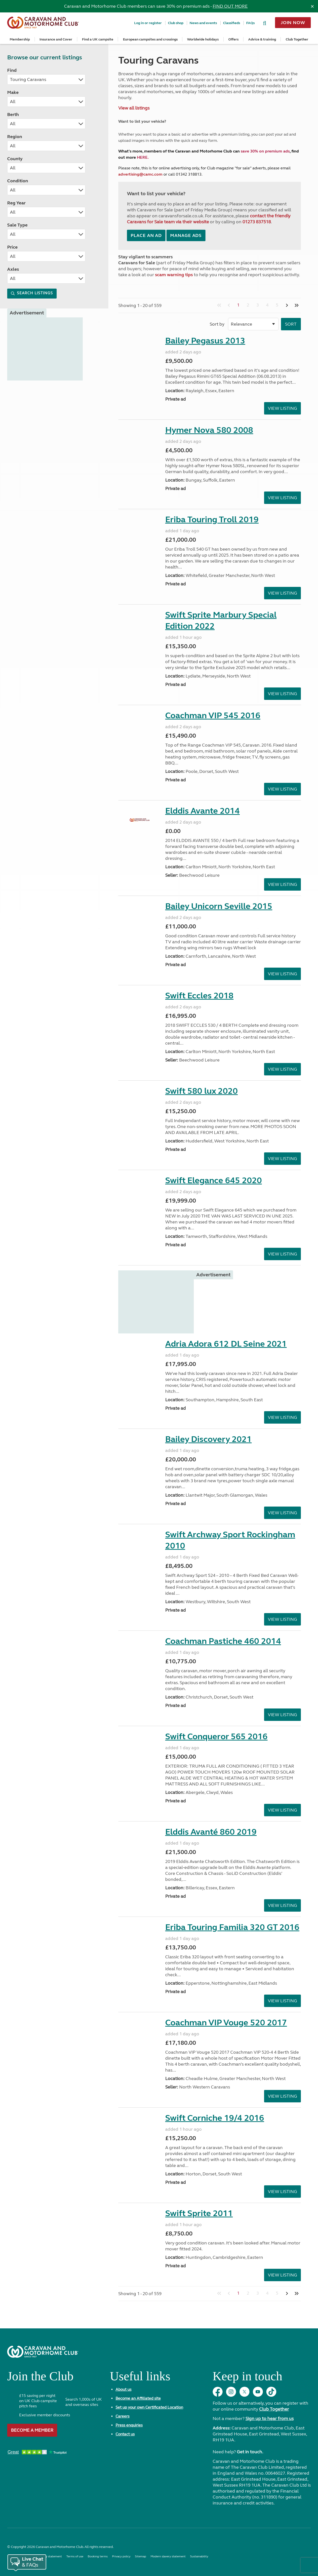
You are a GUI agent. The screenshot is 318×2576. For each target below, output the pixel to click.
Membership (20, 39)
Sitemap (140, 2556)
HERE (142, 157)
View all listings (134, 108)
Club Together (297, 39)
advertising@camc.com (140, 174)
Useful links (140, 2378)
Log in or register (148, 23)
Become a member (32, 2430)
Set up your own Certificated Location (149, 2407)
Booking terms (98, 2556)
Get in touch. (250, 2452)
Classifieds (231, 23)
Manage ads (186, 235)
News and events (203, 23)
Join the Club (40, 2378)
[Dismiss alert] (312, 6)
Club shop (175, 23)
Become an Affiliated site (138, 2398)
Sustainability (199, 2556)
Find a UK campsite (97, 39)
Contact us (125, 2434)
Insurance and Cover (56, 39)
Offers (233, 39)
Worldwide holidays (203, 39)
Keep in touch (247, 2378)
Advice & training (262, 39)
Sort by (217, 324)
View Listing (282, 408)
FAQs (250, 23)
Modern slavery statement (168, 2556)
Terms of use (74, 2556)
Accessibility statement (46, 2556)
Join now (293, 22)
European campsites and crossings (150, 39)
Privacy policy (121, 2556)
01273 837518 (256, 222)
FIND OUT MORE (230, 6)
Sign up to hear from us (269, 2418)
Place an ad (146, 235)
